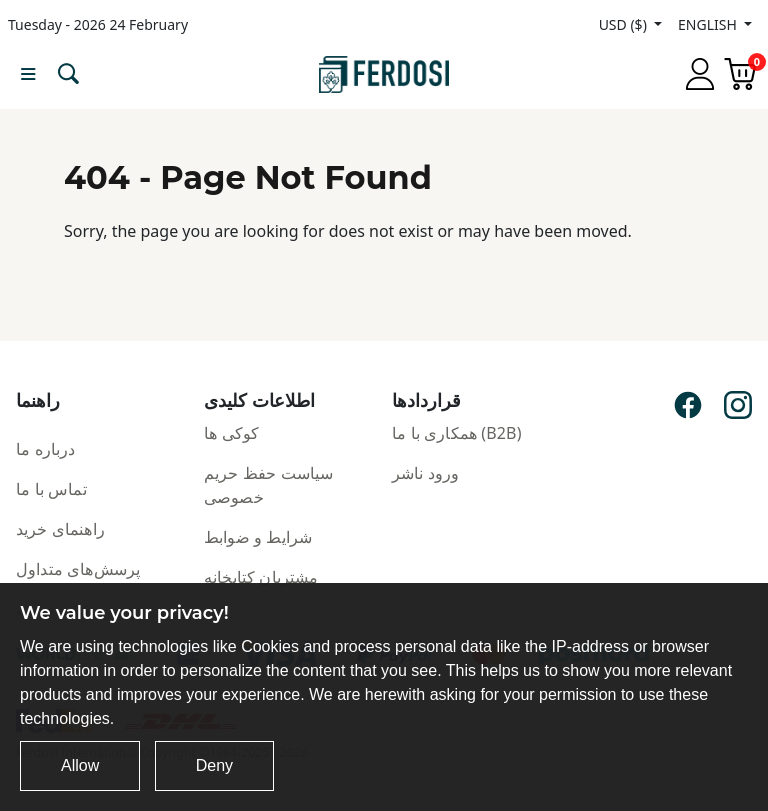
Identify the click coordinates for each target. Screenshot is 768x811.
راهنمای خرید (60, 529)
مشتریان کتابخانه (261, 577)
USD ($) (625, 24)
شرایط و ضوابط (258, 537)
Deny (214, 765)
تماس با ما (51, 489)
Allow (80, 765)
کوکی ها (231, 433)
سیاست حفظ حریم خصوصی (268, 485)
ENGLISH (709, 24)
